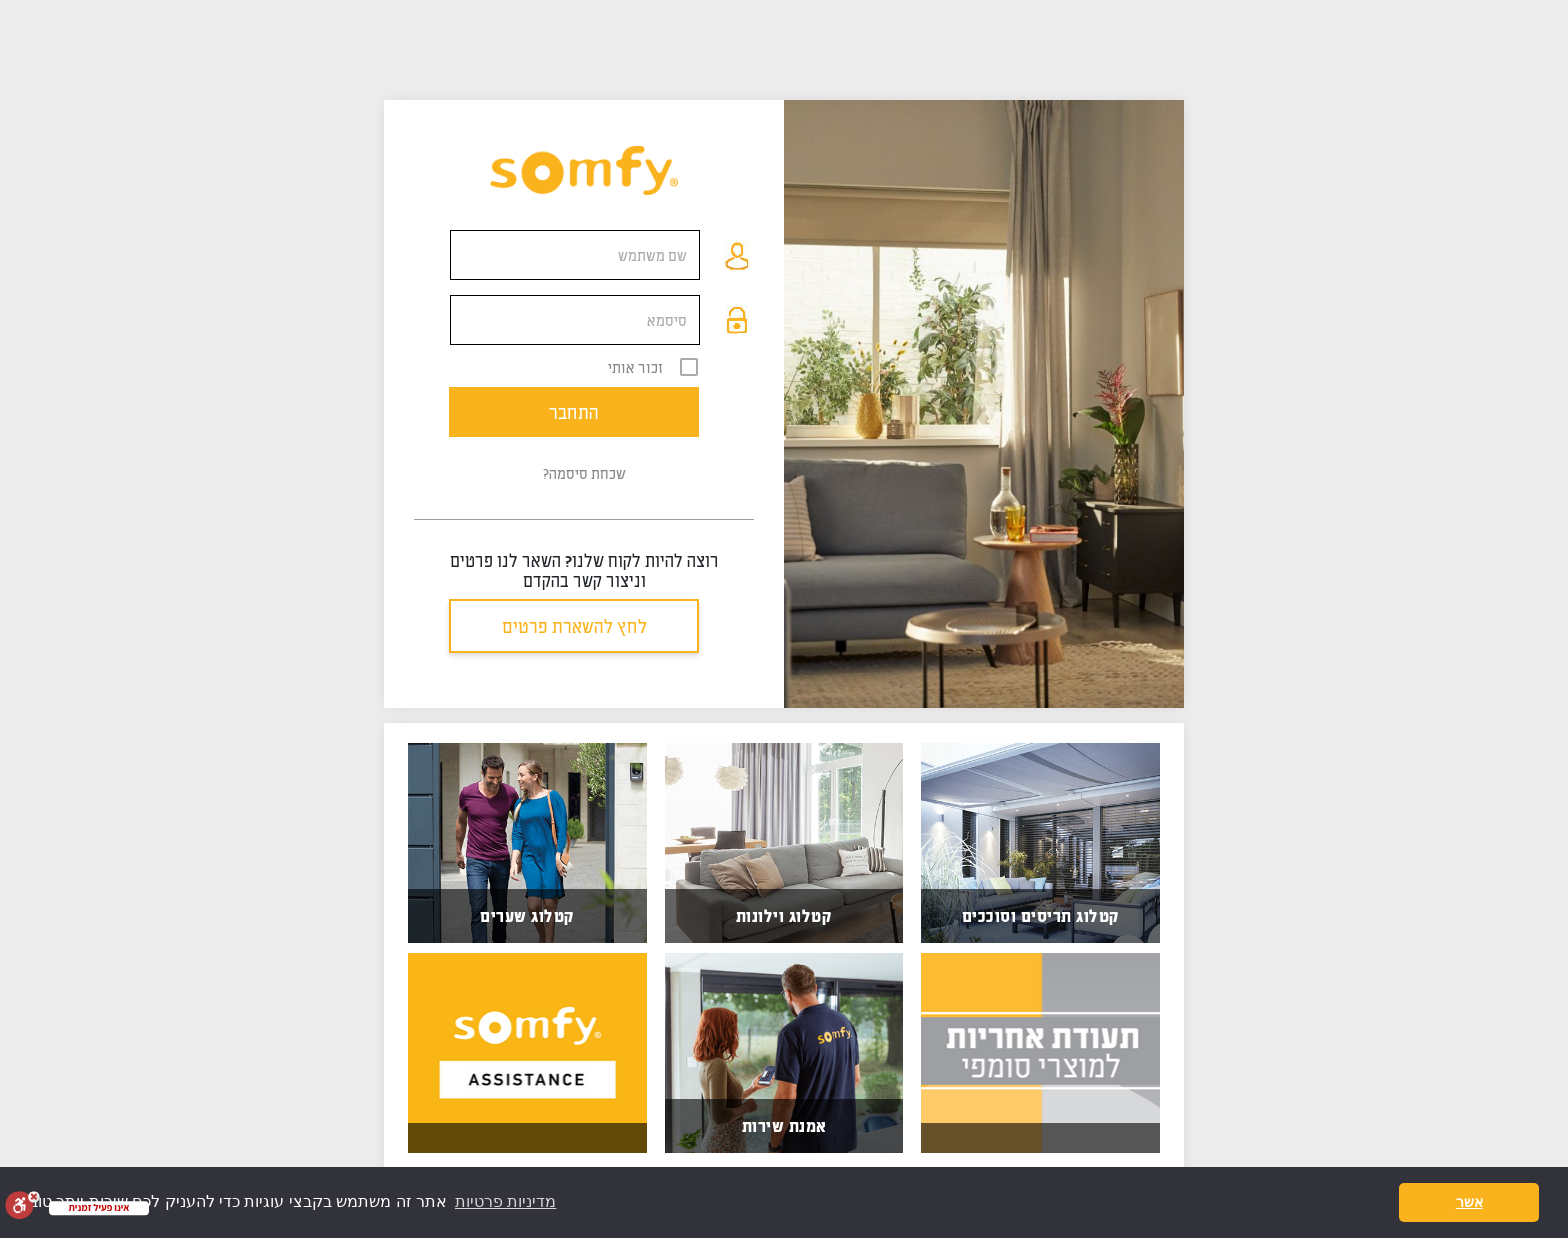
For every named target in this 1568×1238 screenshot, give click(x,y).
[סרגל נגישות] (22, 1205)
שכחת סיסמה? (584, 473)
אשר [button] (1469, 1202)
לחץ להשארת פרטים (574, 626)
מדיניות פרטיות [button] (505, 1201)
